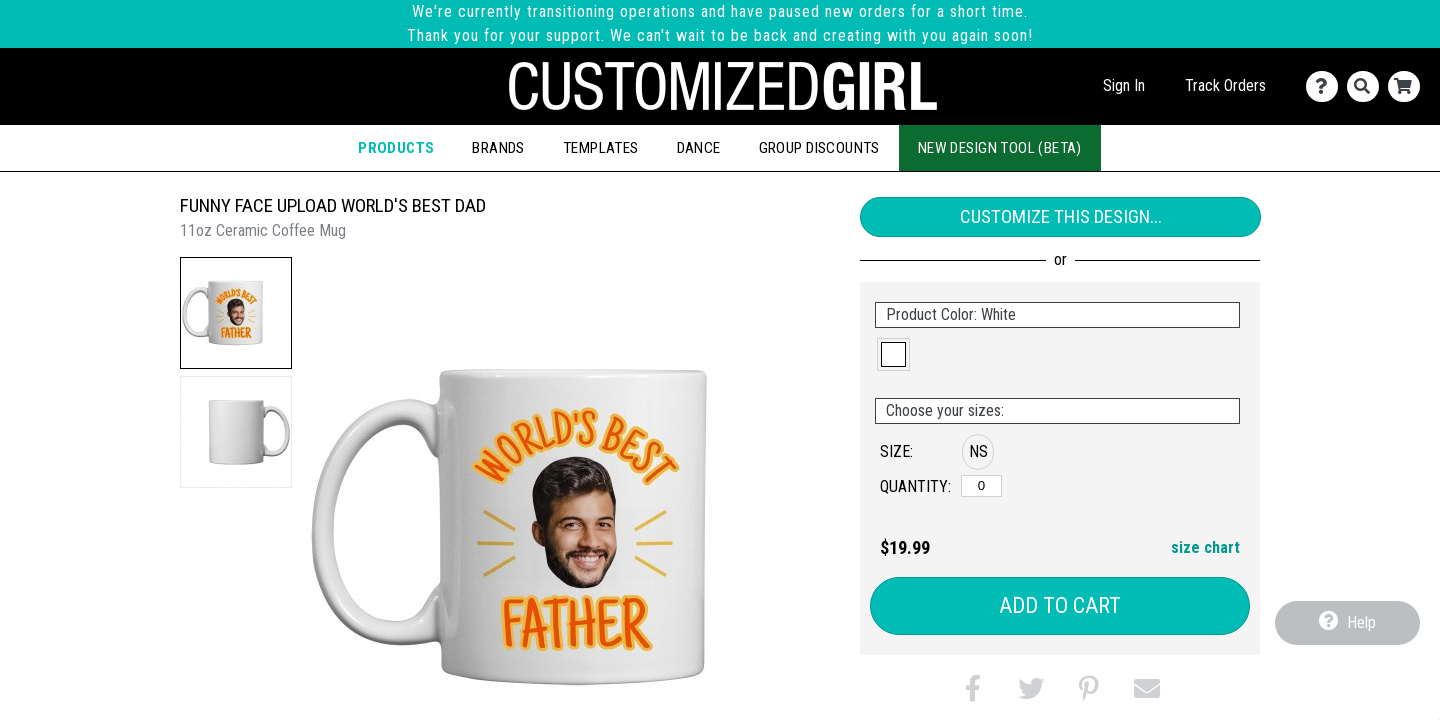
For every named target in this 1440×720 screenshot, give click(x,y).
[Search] (1367, 86)
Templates (601, 148)
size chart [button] (1205, 547)
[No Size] (981, 486)
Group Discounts (819, 148)
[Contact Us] (1326, 86)
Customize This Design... (1061, 216)
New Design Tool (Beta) (1000, 148)
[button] (236, 313)
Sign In (1124, 85)
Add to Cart (1060, 605)
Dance (699, 148)
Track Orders (1225, 85)
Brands (498, 148)
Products (396, 148)
